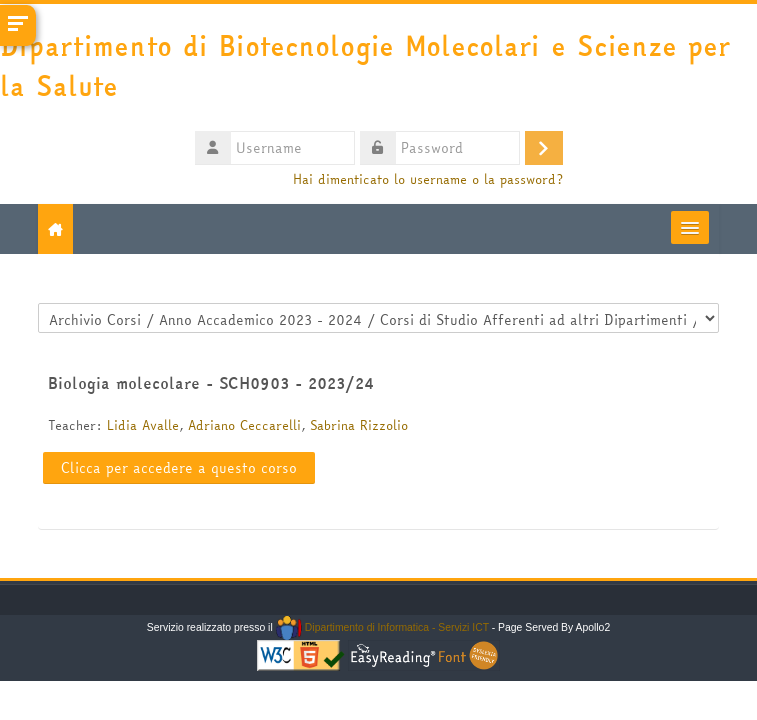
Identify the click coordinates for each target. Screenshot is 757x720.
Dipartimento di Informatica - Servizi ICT (382, 627)
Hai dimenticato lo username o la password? (428, 179)
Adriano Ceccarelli (244, 425)
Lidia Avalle (143, 425)
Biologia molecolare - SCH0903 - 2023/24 (211, 383)
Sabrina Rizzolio (359, 425)
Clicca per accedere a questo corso (179, 468)
